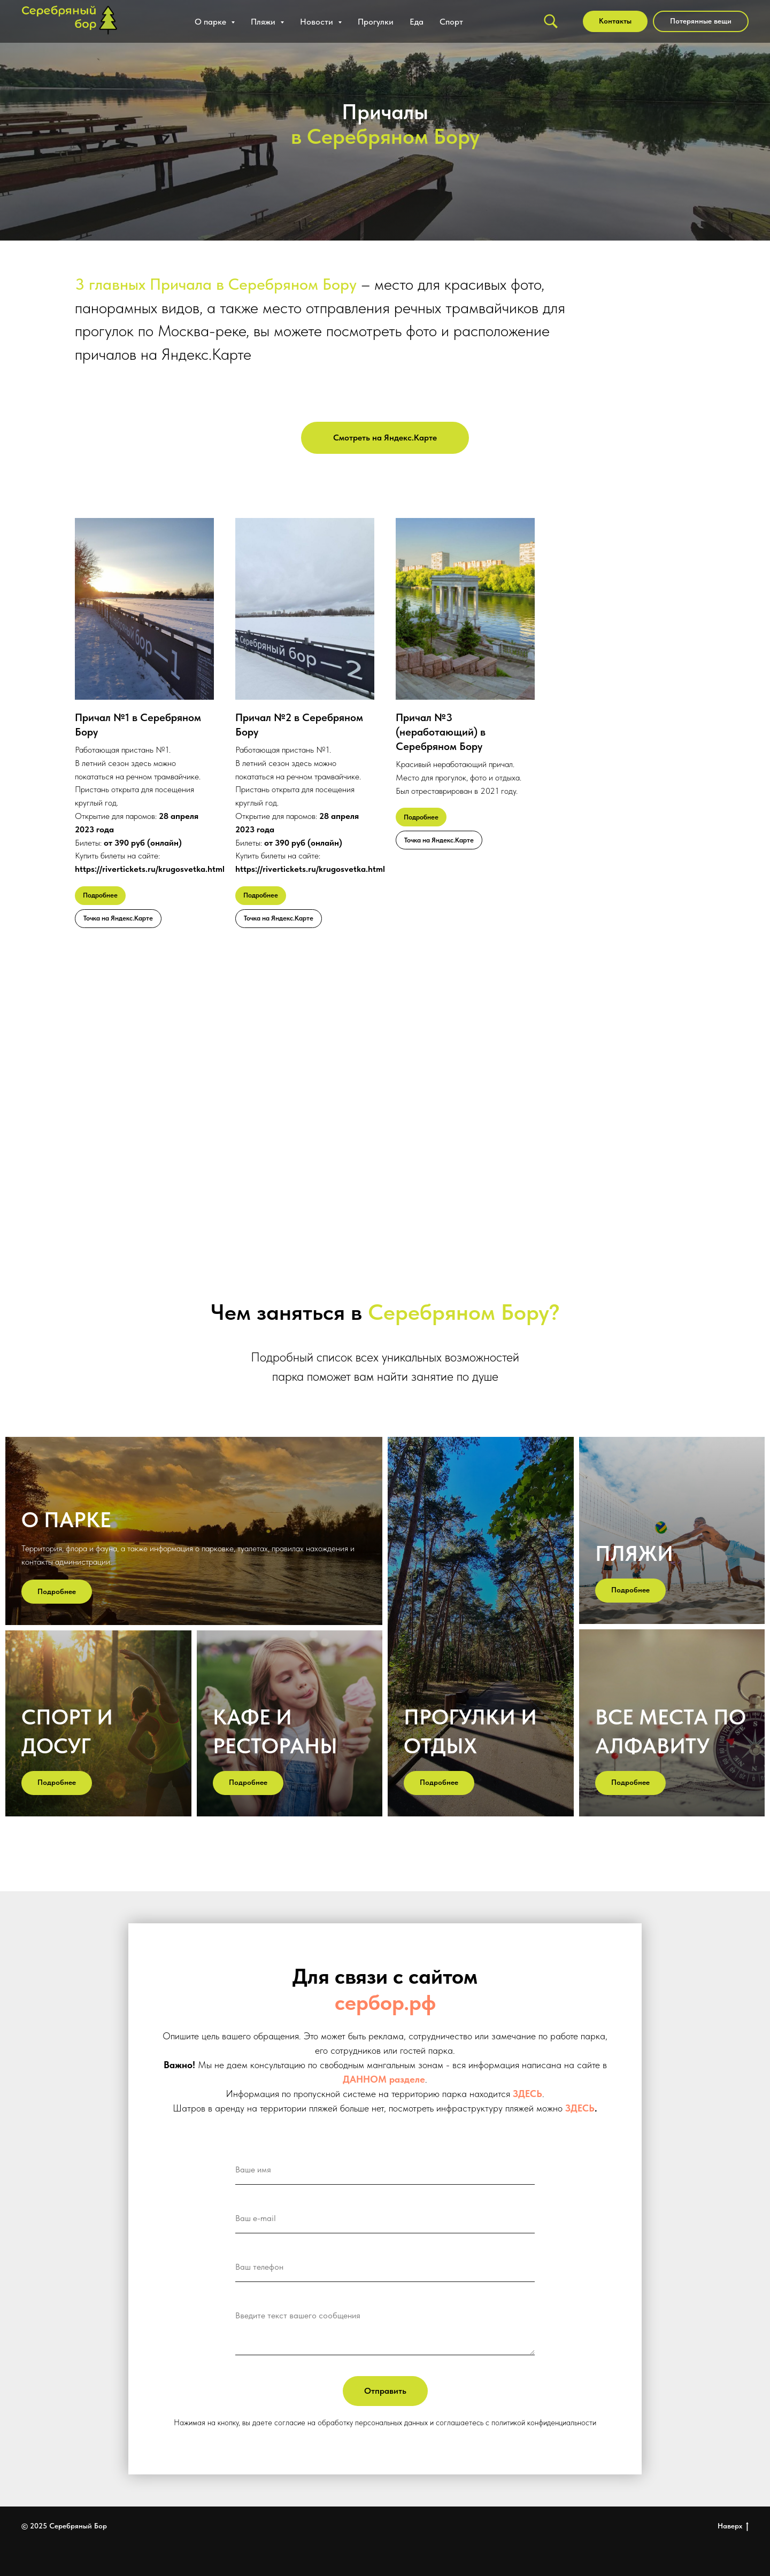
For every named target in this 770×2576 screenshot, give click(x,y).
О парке (66, 1520)
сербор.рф (385, 2002)
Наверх (733, 2526)
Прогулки (376, 22)
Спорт (451, 22)
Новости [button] (317, 22)
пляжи (634, 1553)
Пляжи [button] (264, 22)
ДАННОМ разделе (384, 2079)
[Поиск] (551, 21)
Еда (417, 22)
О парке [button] (211, 22)
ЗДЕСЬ (527, 2093)
